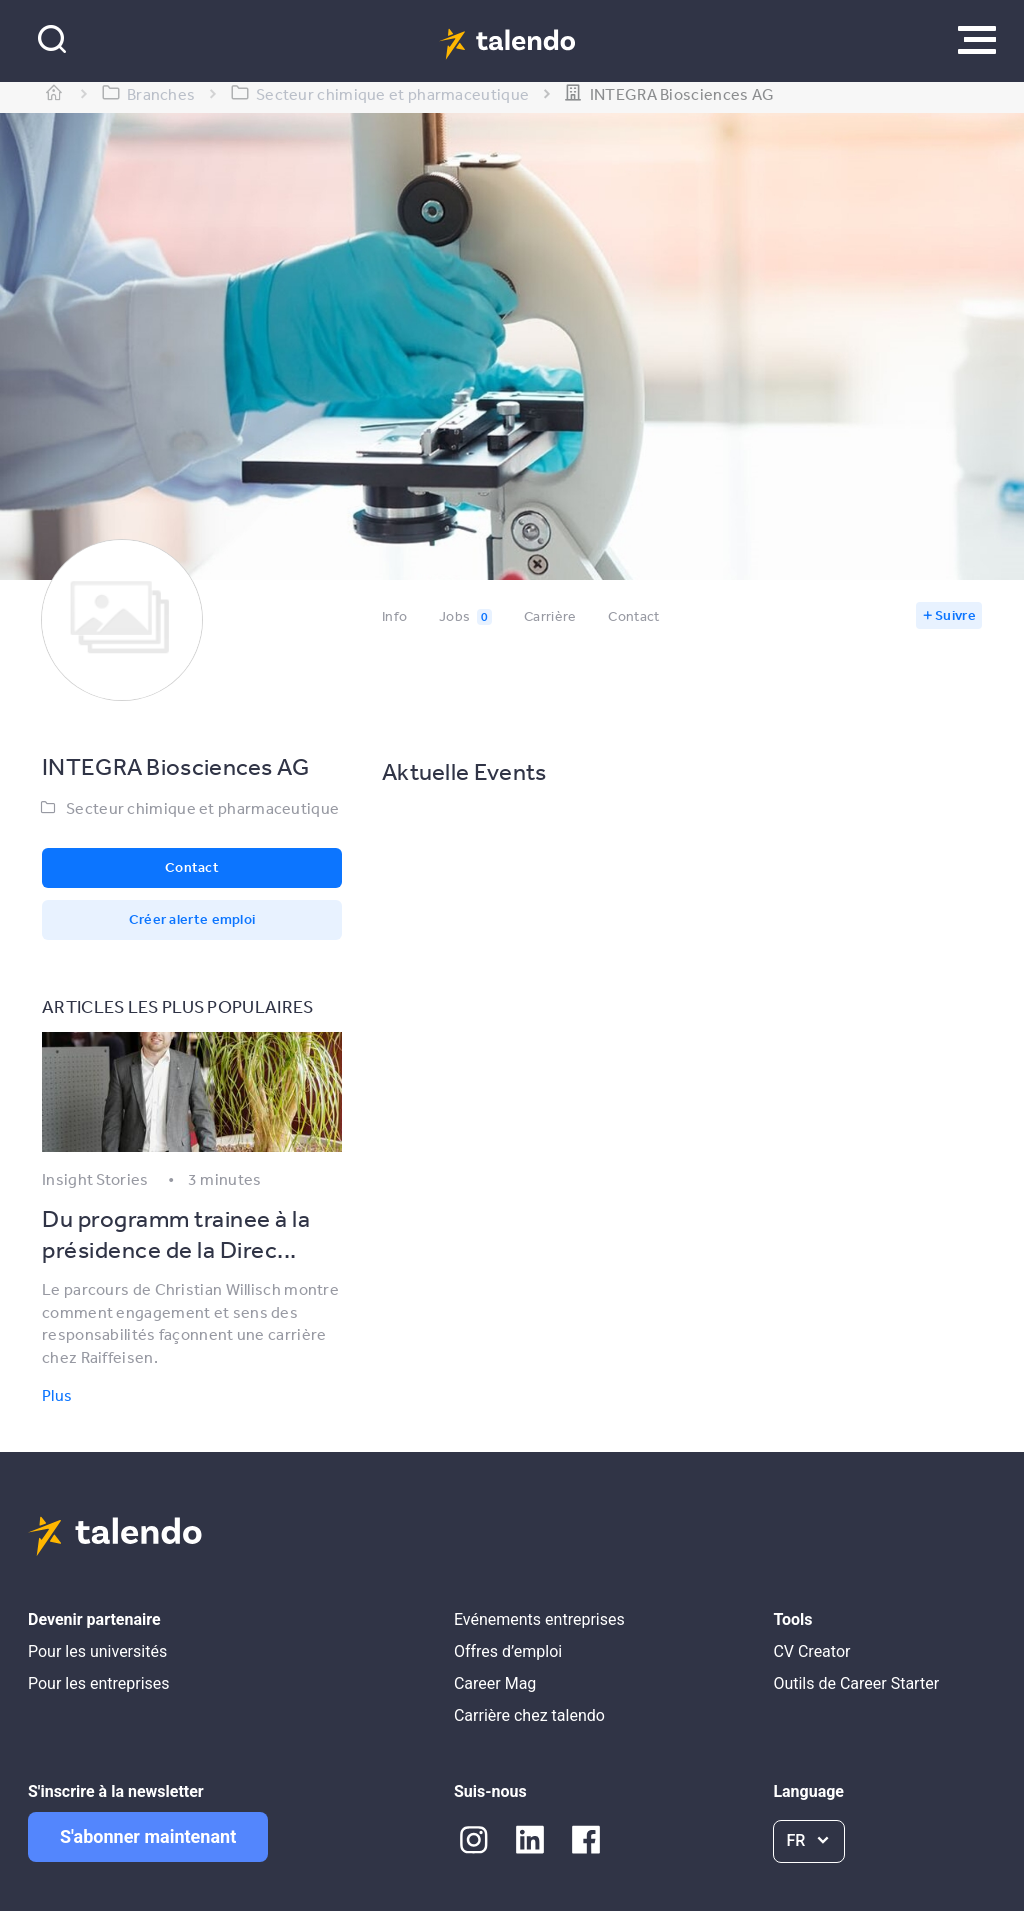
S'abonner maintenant (148, 1836)
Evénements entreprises (539, 1619)
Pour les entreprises (99, 1683)
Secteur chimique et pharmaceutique (202, 808)
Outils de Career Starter (856, 1683)
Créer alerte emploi (192, 919)
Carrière (550, 616)
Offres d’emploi (508, 1651)
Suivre (955, 615)
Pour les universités (97, 1651)
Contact (633, 616)
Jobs (465, 616)
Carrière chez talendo (529, 1715)
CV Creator (811, 1651)
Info (394, 616)
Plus (57, 1395)
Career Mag (495, 1683)
